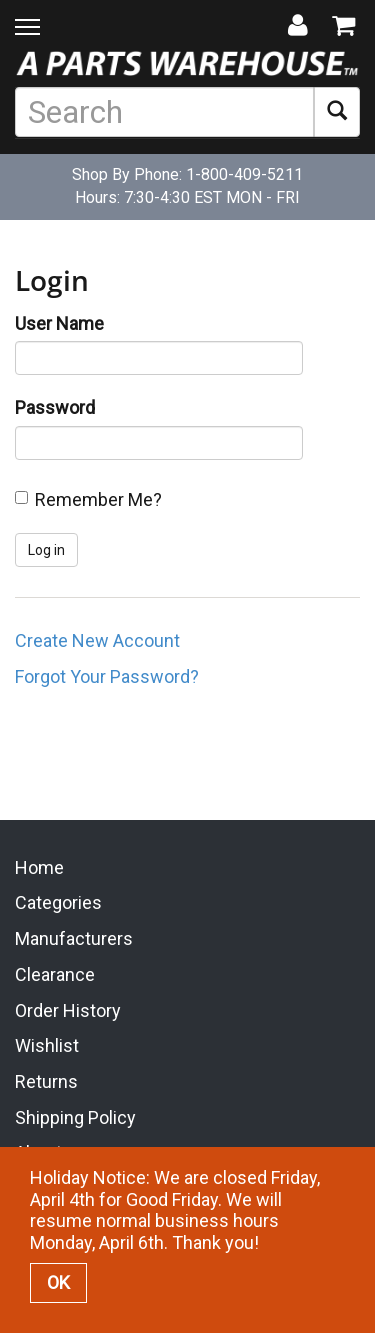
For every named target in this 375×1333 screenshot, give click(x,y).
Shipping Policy (75, 1114)
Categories (58, 900)
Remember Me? (98, 499)
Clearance (55, 971)
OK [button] (58, 1282)
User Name (59, 323)
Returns (46, 1078)
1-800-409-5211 (244, 174)
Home (39, 864)
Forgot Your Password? (107, 676)
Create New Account (97, 640)
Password (55, 407)
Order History (68, 1007)
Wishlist (47, 1043)
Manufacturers (74, 936)
